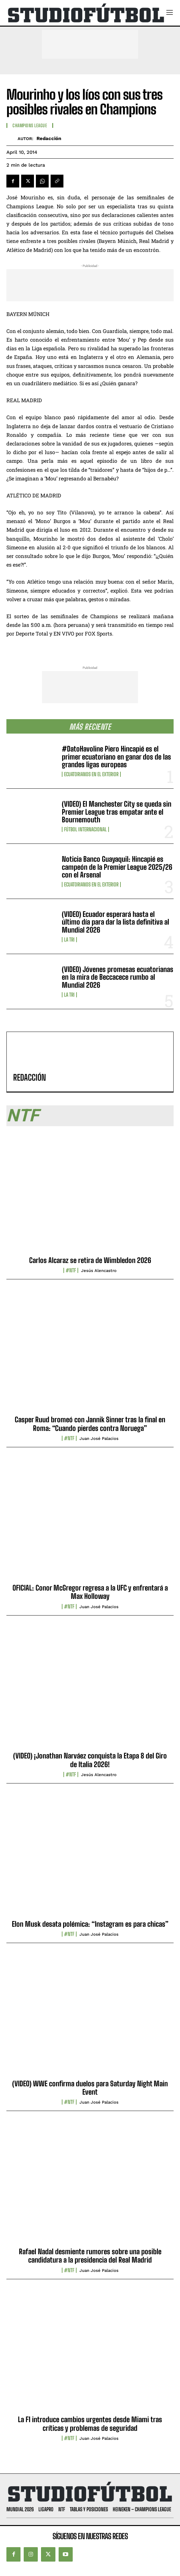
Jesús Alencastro (99, 1270)
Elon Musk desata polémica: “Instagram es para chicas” (90, 1924)
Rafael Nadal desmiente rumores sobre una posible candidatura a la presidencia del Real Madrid (90, 2255)
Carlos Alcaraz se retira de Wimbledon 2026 (90, 1260)
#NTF (71, 1270)
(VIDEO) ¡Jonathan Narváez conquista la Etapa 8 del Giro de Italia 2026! (90, 1759)
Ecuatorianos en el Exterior (91, 774)
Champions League (29, 125)
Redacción (49, 138)
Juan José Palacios (99, 1438)
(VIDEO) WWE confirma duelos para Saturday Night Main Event (90, 2087)
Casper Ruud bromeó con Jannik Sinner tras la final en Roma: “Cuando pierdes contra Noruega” (90, 1423)
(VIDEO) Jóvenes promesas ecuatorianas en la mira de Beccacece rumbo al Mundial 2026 (117, 977)
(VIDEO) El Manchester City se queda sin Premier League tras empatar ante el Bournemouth (116, 812)
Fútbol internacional (85, 829)
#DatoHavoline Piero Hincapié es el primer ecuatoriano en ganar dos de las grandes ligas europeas (116, 756)
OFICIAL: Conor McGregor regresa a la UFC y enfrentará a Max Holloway (90, 1591)
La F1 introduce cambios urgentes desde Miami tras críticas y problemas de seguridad (90, 2423)
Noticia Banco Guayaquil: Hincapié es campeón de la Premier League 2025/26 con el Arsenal (117, 867)
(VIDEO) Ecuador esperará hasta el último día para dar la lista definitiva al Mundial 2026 (115, 922)
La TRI (69, 939)
